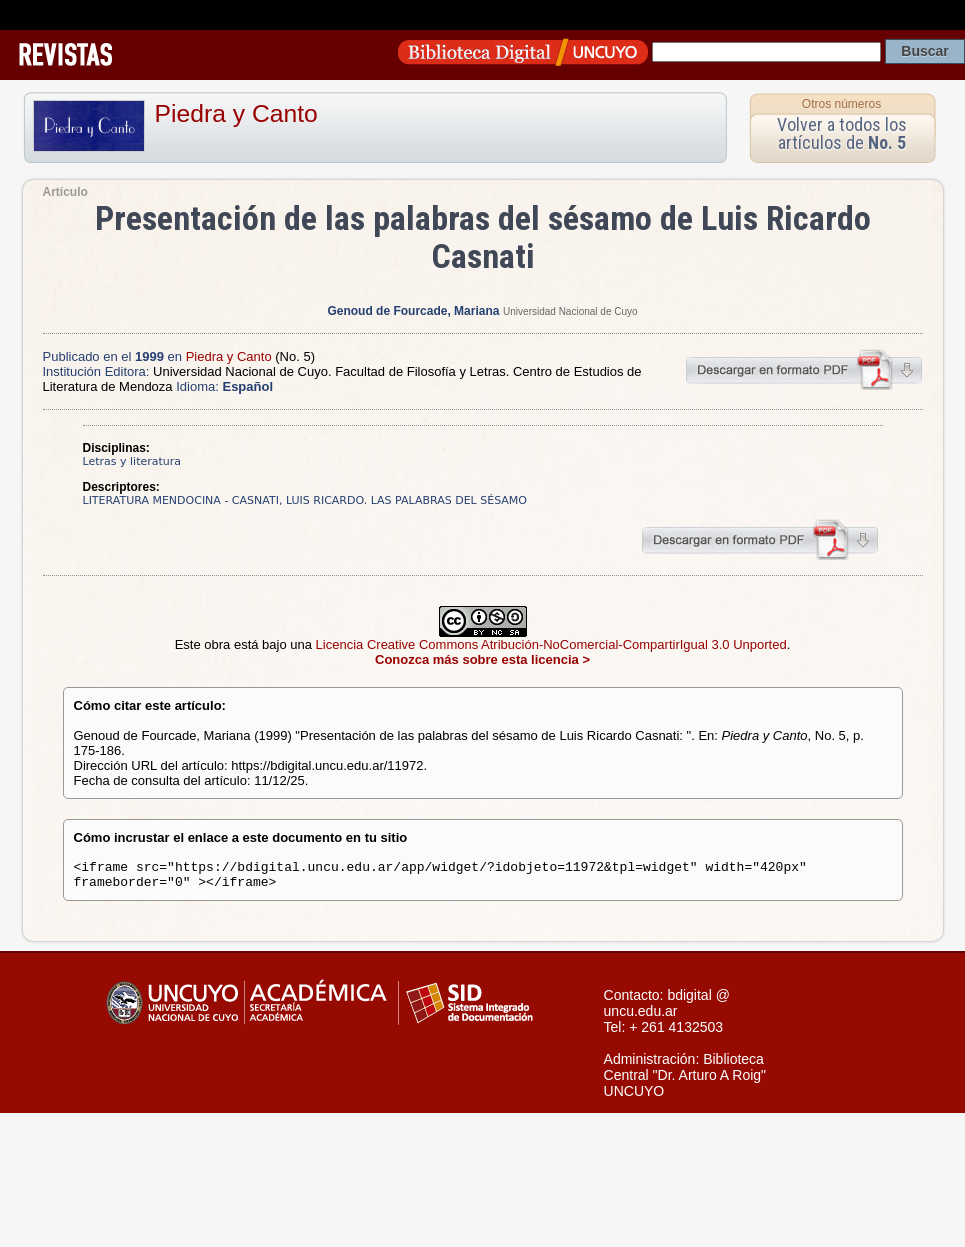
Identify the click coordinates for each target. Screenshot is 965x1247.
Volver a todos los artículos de (842, 133)
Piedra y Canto (236, 113)
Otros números (841, 104)
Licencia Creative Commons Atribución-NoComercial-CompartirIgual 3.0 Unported (551, 644)
